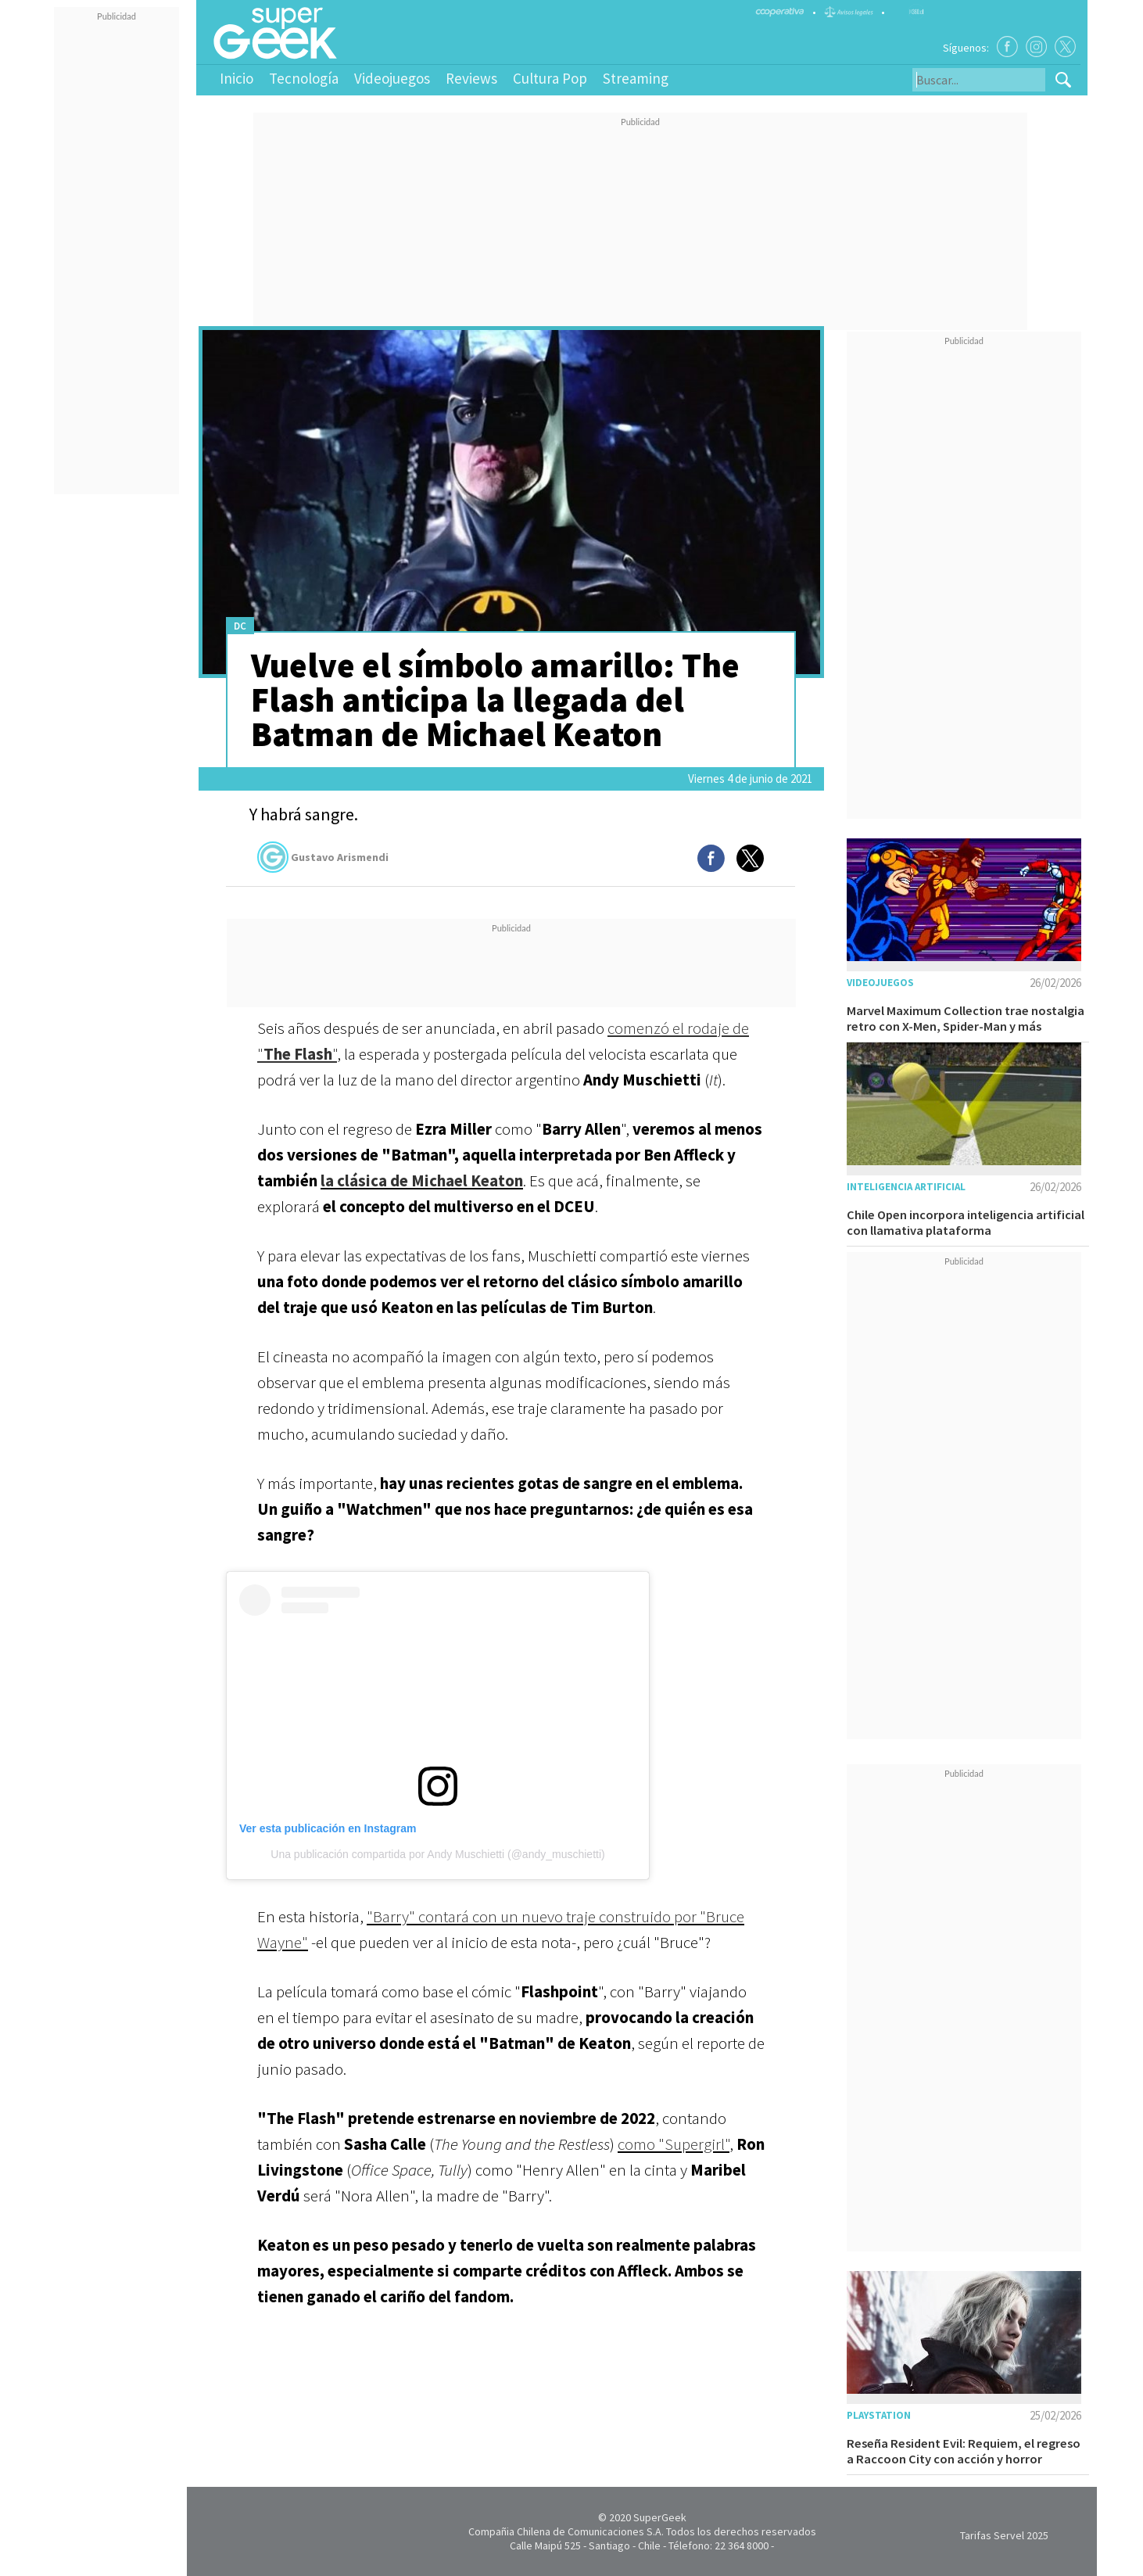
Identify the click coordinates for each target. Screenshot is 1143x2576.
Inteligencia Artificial (906, 1186)
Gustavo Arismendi (323, 857)
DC (240, 626)
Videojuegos (392, 78)
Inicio (236, 78)
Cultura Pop (550, 78)
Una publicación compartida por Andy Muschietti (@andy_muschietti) (437, 1854)
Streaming (635, 78)
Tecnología (304, 78)
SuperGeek (659, 2517)
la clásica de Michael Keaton (422, 1180)
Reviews (471, 78)
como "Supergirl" (673, 2143)
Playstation (879, 2415)
